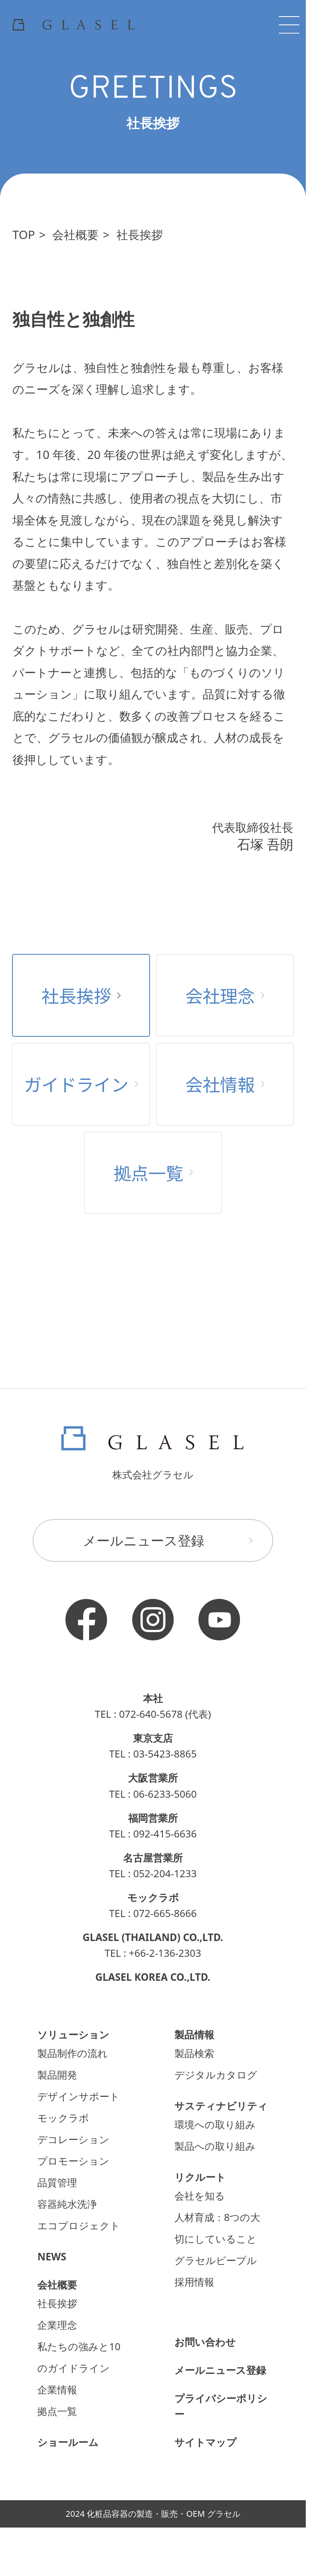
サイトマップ (205, 2442)
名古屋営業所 (153, 1857)
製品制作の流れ (72, 2053)
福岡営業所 (153, 1818)
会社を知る (199, 2195)
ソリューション (73, 2034)
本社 (153, 1698)
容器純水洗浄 (67, 2204)
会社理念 (224, 995)
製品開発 (57, 2074)
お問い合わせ (205, 2342)
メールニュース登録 (171, 1540)
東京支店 (153, 1738)
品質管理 (57, 2182)
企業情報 (57, 2389)
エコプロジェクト (78, 2225)
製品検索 (194, 2053)
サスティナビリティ (221, 2105)
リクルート (200, 2177)
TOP (23, 234)
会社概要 (75, 234)
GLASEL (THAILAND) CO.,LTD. (152, 1937)
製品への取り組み (215, 2146)
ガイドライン (81, 1083)
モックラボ (63, 2118)
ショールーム (68, 2442)
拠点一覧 (153, 1172)
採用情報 (194, 2282)
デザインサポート (78, 2096)
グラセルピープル (215, 2260)
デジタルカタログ (215, 2074)
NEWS (51, 2256)
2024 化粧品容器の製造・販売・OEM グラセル (152, 2513)
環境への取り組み (215, 2124)
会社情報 (224, 1083)
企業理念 (57, 2325)
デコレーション (73, 2139)
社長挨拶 (139, 234)
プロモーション (73, 2161)
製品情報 (194, 2034)
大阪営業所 (153, 1777)
